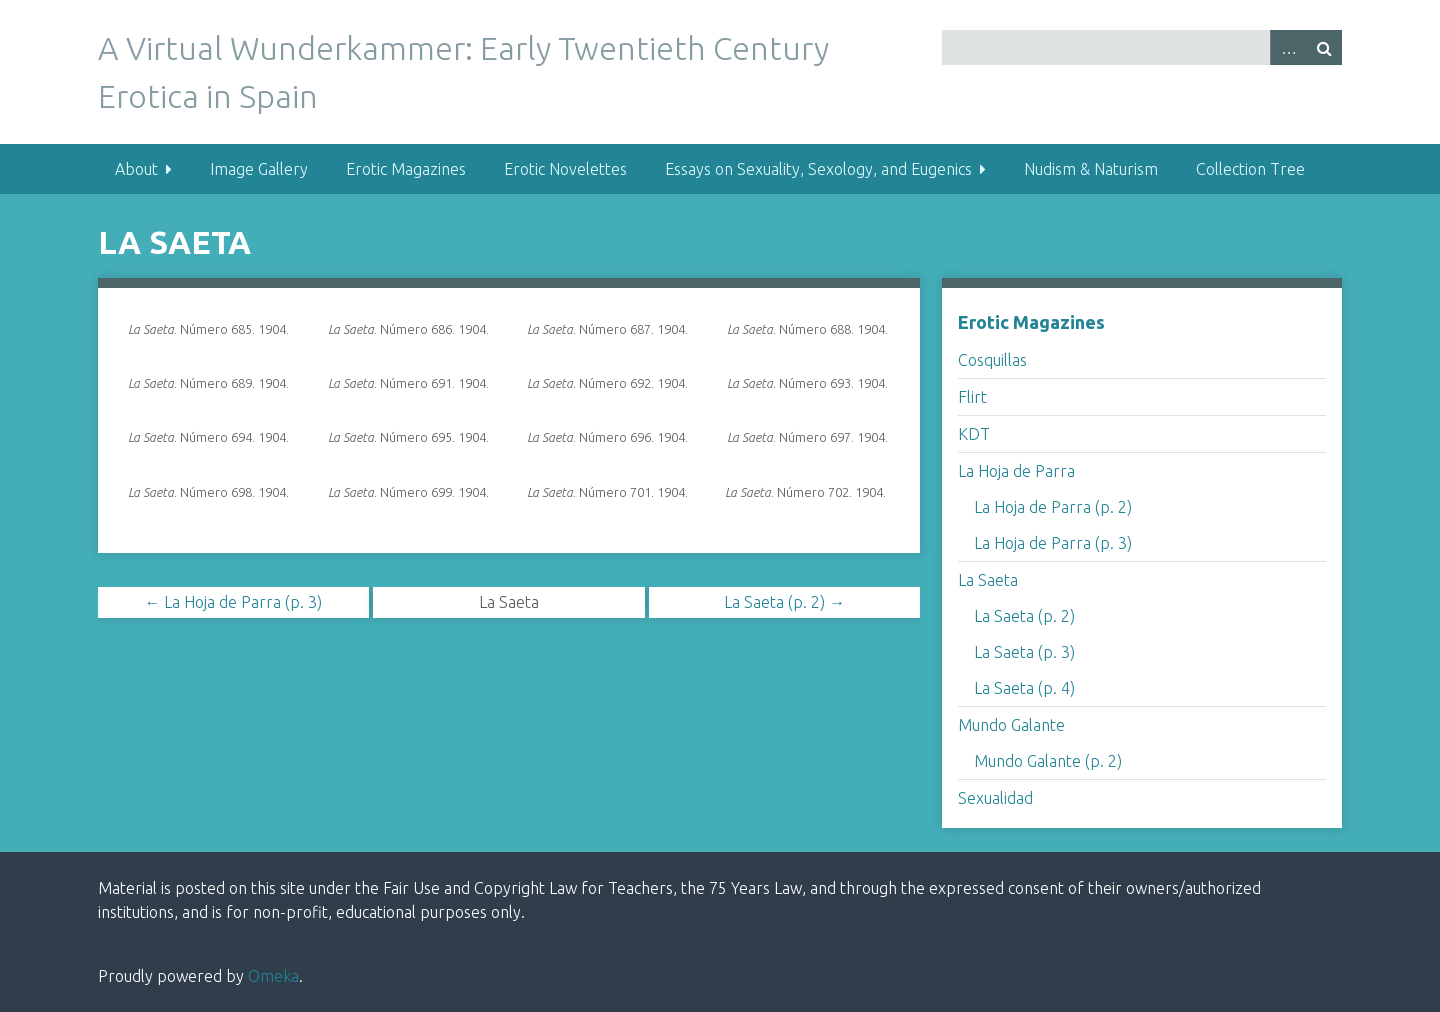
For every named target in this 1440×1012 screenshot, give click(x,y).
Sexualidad (995, 798)
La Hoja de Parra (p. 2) (1053, 507)
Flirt (972, 397)
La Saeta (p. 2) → (784, 602)
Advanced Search (1288, 47)
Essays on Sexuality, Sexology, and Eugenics (818, 169)
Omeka (273, 976)
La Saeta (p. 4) (1024, 688)
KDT (974, 434)
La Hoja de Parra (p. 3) (1053, 543)
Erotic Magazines (406, 169)
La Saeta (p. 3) (1024, 652)
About (136, 169)
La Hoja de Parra (1016, 471)
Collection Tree (1250, 169)
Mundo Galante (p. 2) (1048, 761)
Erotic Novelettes (565, 169)
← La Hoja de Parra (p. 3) (233, 602)
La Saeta (988, 580)
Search (1324, 47)
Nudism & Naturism (1091, 169)
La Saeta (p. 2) (1024, 616)
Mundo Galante (1011, 725)
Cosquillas (992, 360)
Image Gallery (259, 169)
